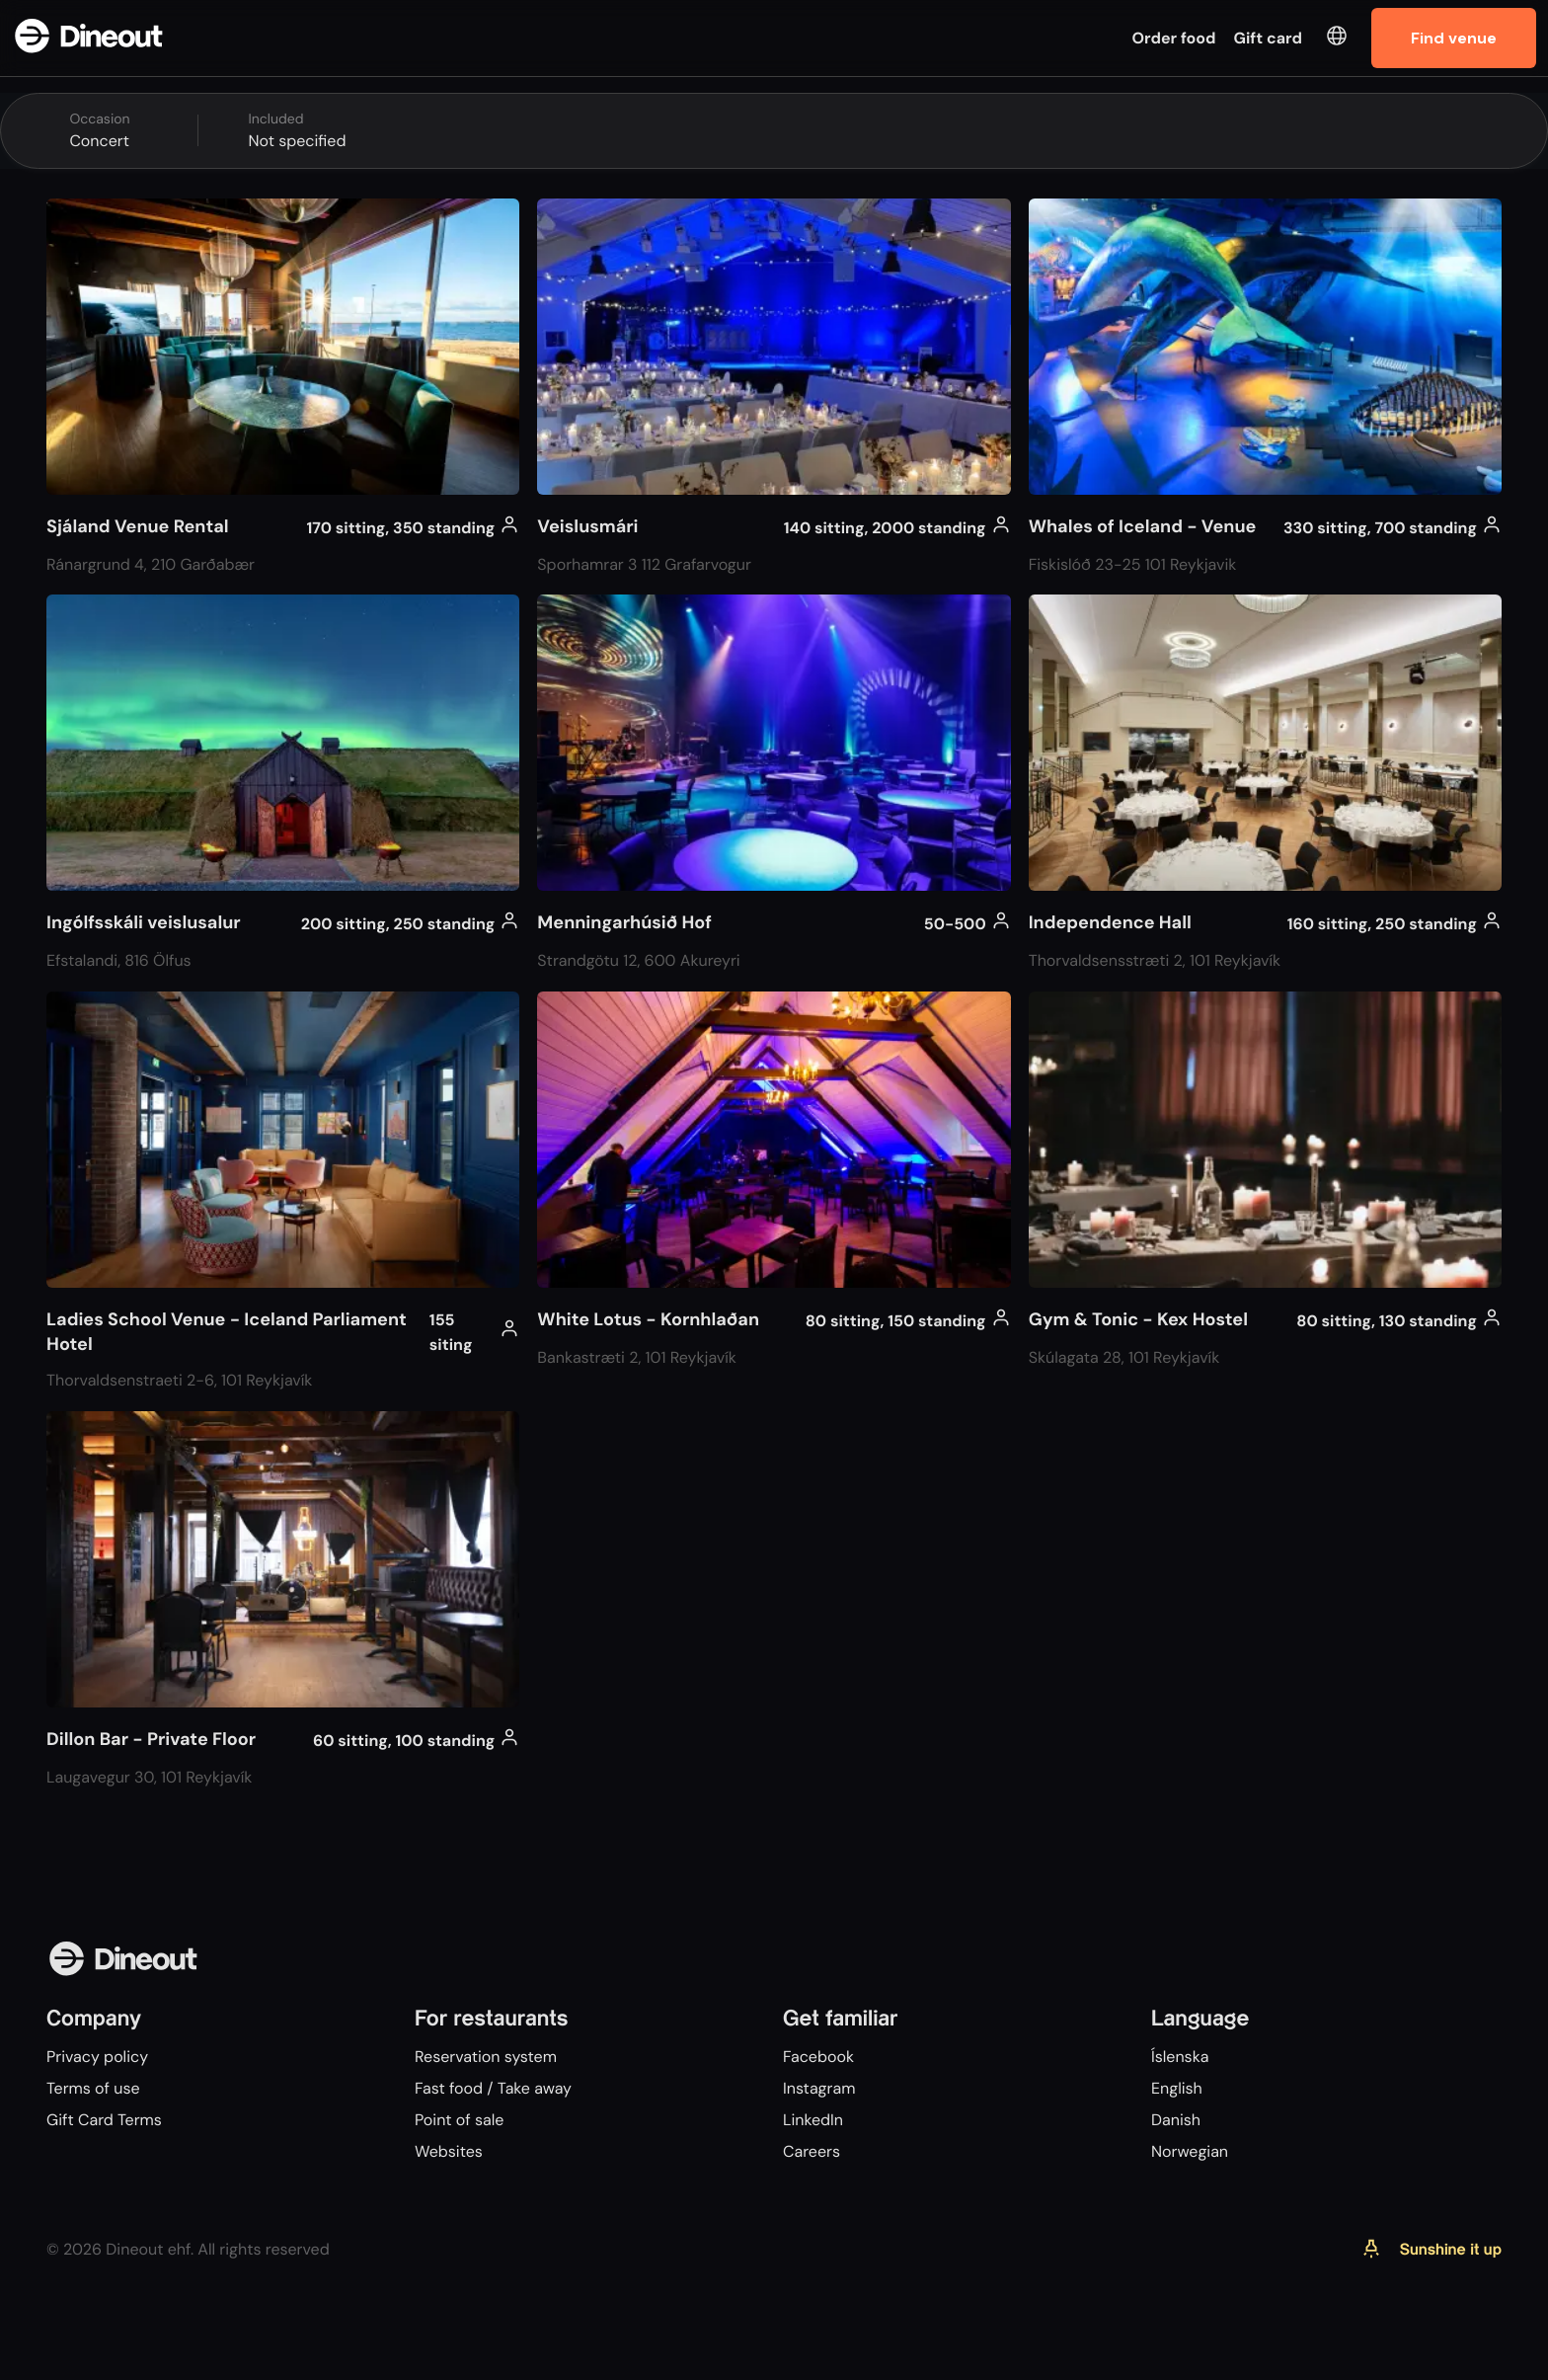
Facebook (818, 2056)
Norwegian (1189, 2151)
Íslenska (1179, 2056)
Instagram (819, 2088)
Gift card (1268, 38)
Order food (1174, 38)
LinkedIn (813, 2119)
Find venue (1454, 38)
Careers (811, 2151)
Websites (449, 2151)
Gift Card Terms (104, 2119)
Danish (1175, 2119)
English (1176, 2088)
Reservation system (486, 2056)
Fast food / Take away (493, 2088)
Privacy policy (97, 2056)
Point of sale (459, 2119)
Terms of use (93, 2088)
